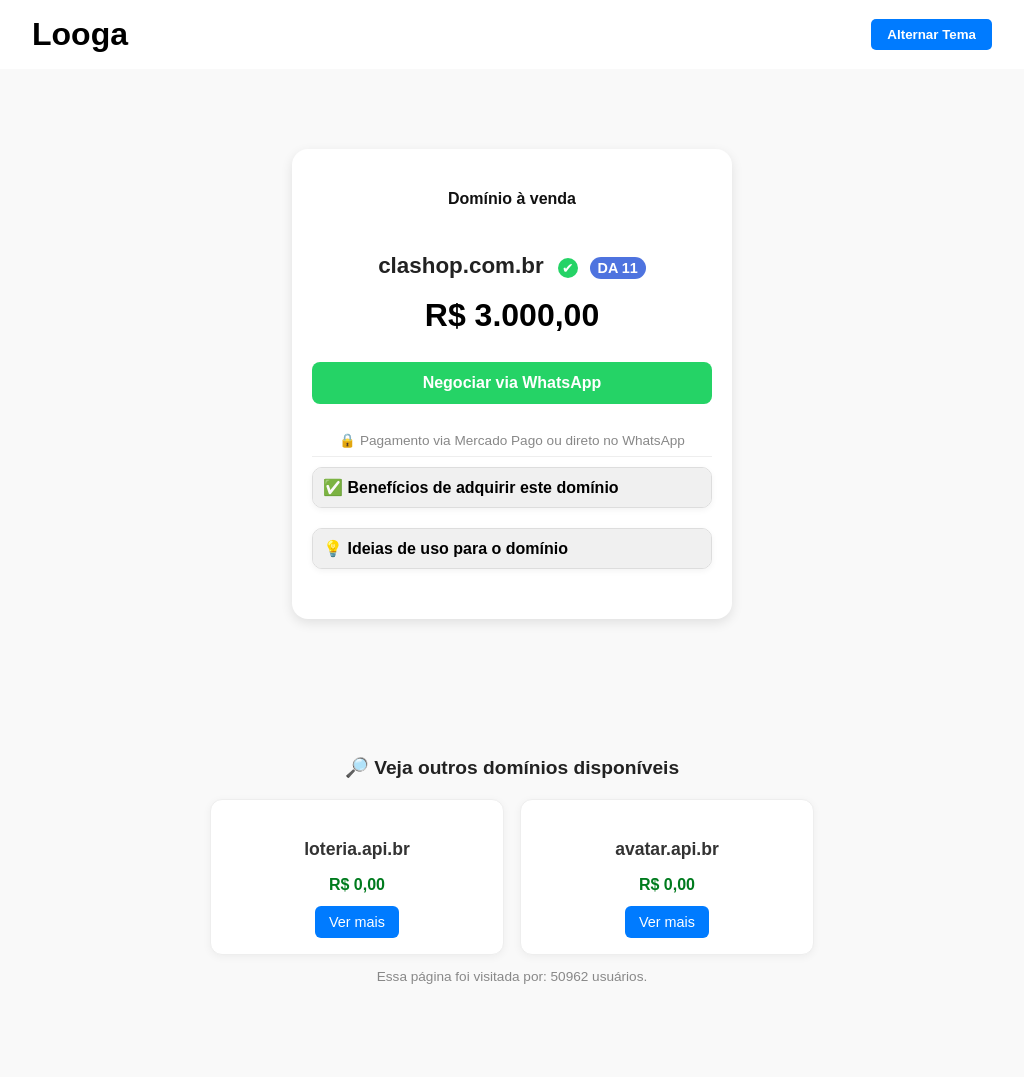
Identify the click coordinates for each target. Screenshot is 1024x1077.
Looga (80, 34)
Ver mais (357, 922)
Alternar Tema (931, 34)
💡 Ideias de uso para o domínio (445, 548)
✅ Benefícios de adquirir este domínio (471, 487)
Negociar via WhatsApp (512, 382)
